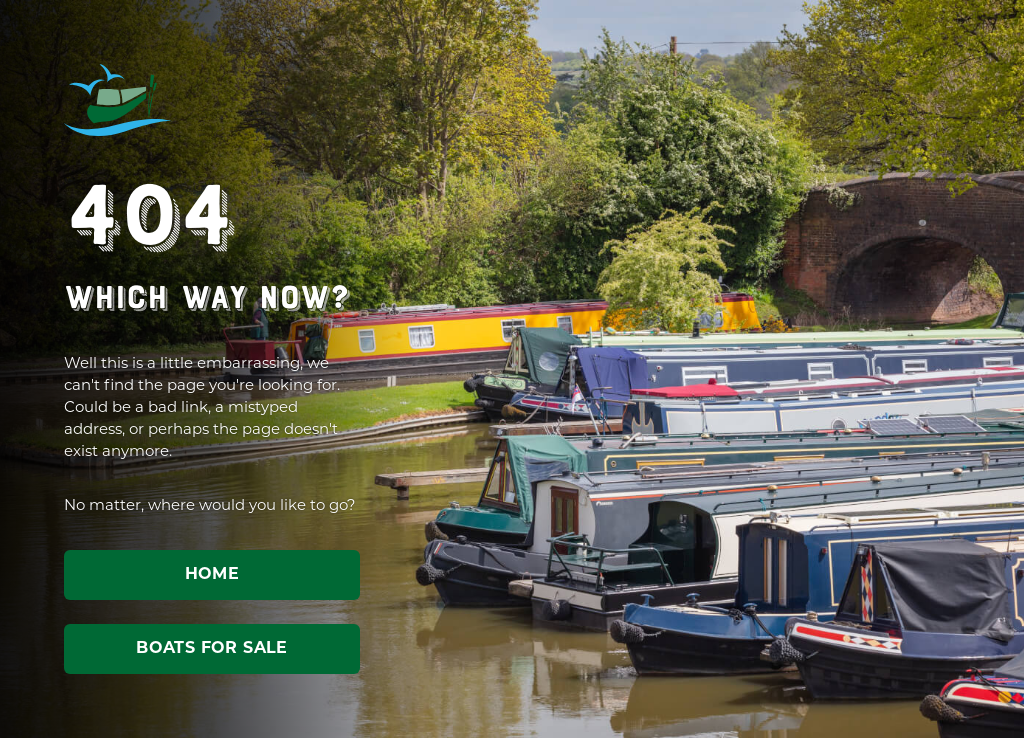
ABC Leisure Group (118, 100)
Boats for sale (212, 649)
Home (212, 575)
